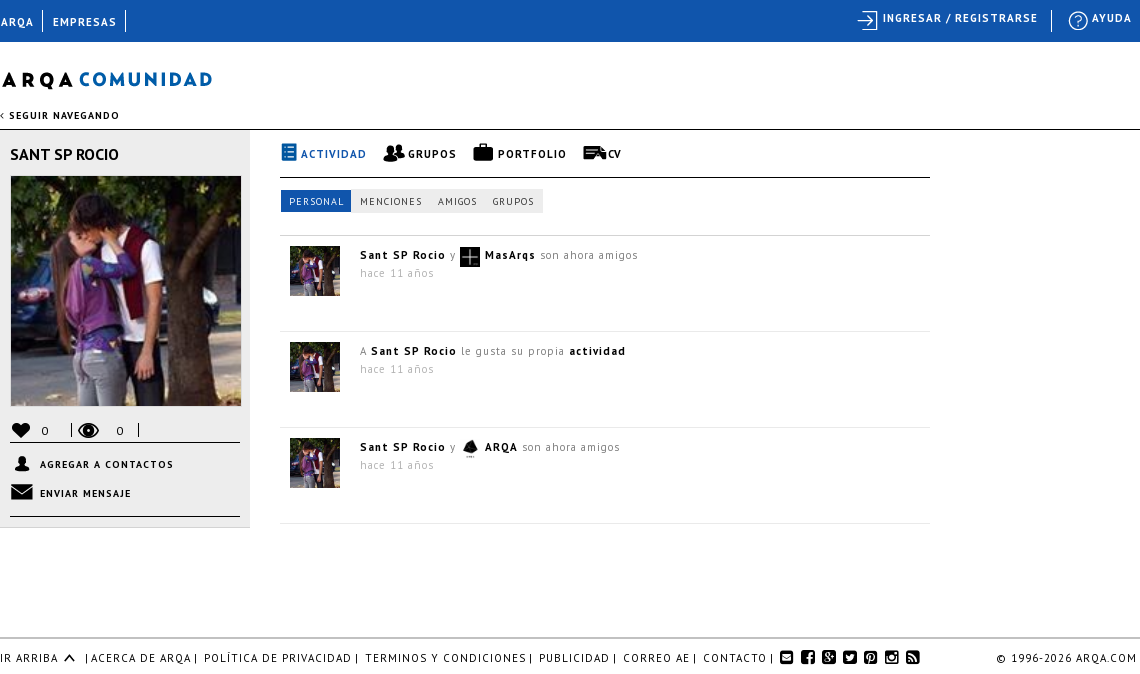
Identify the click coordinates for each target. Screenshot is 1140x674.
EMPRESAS (85, 22)
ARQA (501, 447)
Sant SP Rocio (64, 154)
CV (615, 154)
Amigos (457, 201)
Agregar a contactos (107, 464)
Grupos (432, 154)
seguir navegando (60, 115)
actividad (597, 351)
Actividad (334, 154)
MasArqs (510, 255)
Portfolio (532, 154)
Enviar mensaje (85, 493)
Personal (316, 201)
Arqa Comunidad (122, 77)
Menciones (391, 201)
